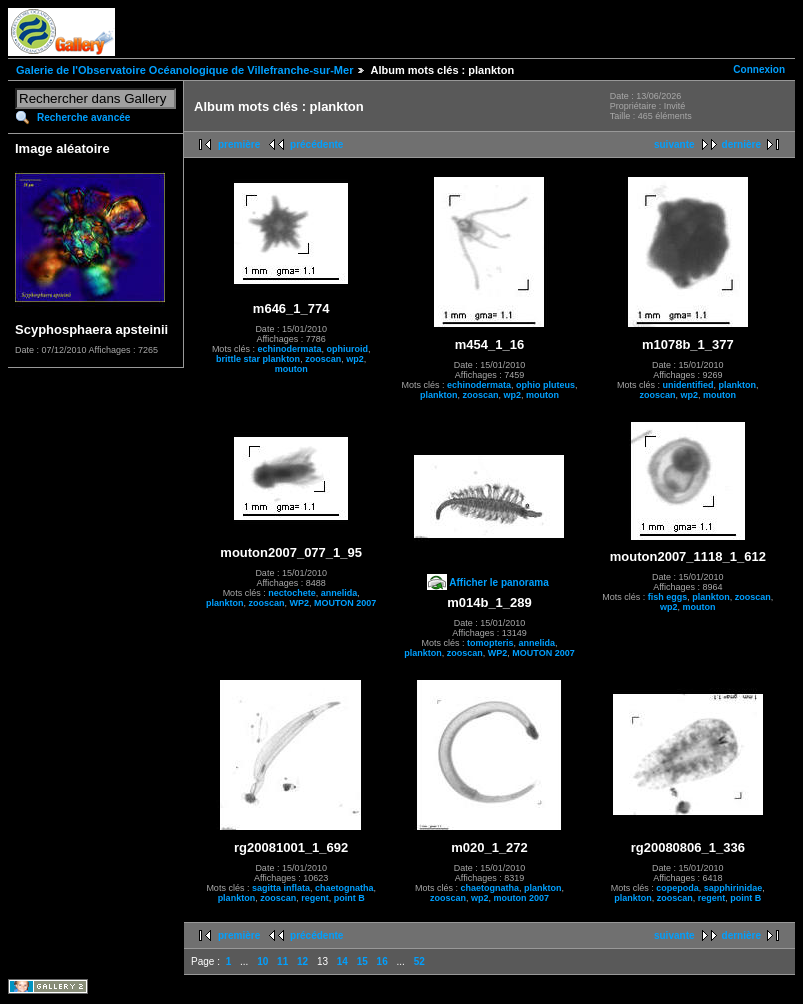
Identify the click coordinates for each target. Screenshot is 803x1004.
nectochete (292, 593)
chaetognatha (344, 888)
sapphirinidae (733, 888)
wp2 (355, 359)
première (239, 144)
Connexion (759, 69)
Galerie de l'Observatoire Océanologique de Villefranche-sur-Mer (184, 70)
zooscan (323, 359)
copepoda (677, 888)
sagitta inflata (281, 888)
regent (315, 898)
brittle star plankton (258, 359)
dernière (741, 144)
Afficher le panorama (498, 582)
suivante (674, 144)
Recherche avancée (83, 117)
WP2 (299, 603)
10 (262, 961)
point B (349, 898)
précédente (316, 144)
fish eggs (668, 597)
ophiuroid (347, 349)
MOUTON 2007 (345, 603)
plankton (439, 395)
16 (382, 961)
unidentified (688, 385)
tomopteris (490, 643)
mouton (291, 369)
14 (342, 961)
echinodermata (289, 349)
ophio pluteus (545, 385)
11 (282, 961)
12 (302, 961)
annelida (339, 593)
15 (362, 961)
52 (419, 961)
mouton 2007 (522, 898)
